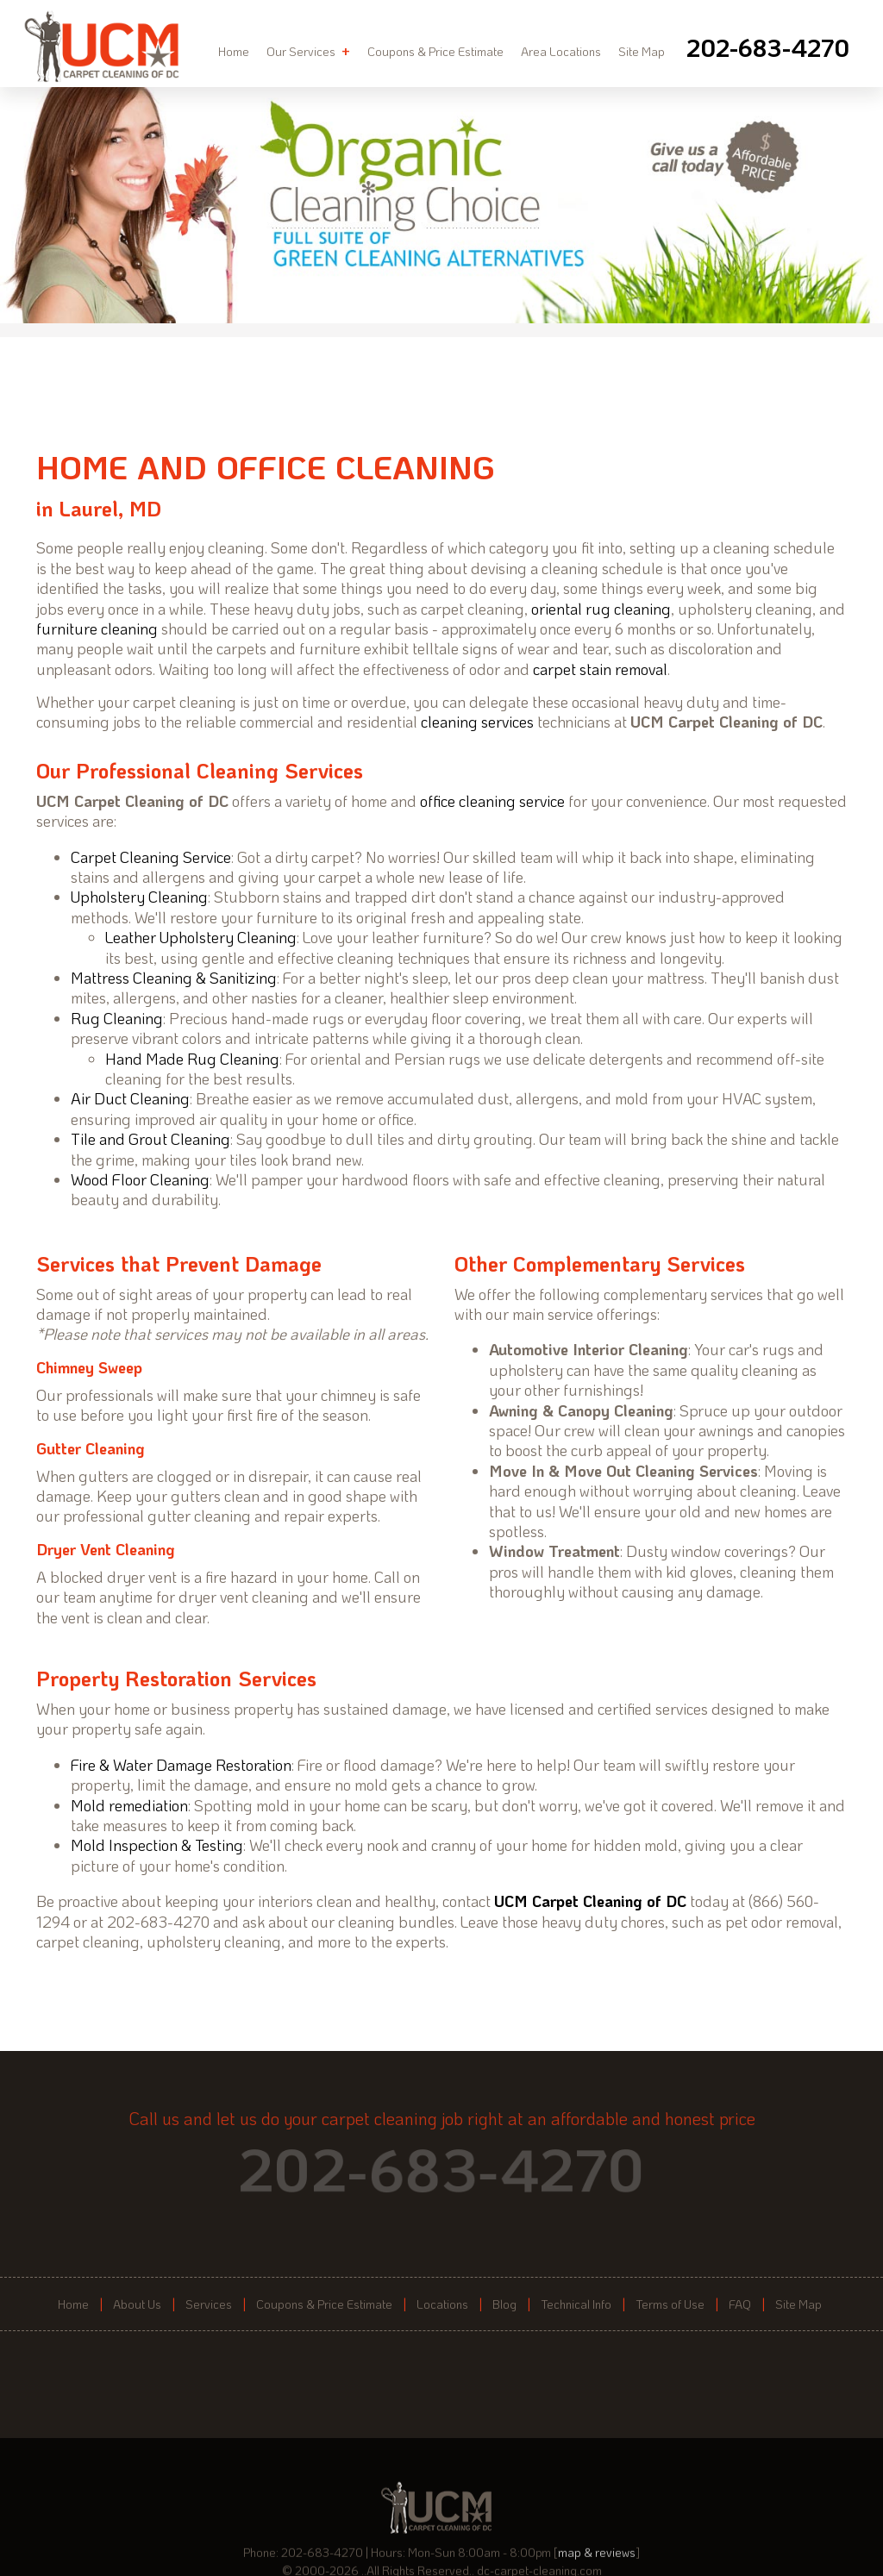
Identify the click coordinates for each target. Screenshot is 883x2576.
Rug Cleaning (117, 1018)
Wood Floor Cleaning (140, 1179)
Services (208, 2304)
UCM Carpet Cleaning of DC (590, 1901)
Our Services (308, 50)
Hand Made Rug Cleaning (192, 1058)
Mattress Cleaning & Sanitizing (174, 977)
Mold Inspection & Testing (157, 1845)
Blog (504, 2304)
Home (233, 51)
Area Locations (561, 51)
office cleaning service (492, 801)
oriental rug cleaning (601, 608)
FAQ (740, 2304)
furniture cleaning (97, 628)
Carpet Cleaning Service (151, 857)
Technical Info (576, 2304)
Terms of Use (670, 2304)
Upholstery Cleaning (139, 896)
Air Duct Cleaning (130, 1098)
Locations (442, 2304)
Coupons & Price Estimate (435, 51)
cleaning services (477, 721)
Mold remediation (129, 1805)
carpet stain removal (600, 669)
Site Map (641, 51)
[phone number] (767, 47)
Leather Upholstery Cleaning (201, 937)
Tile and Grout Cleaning (150, 1139)
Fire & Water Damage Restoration (181, 1764)
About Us (137, 2304)
